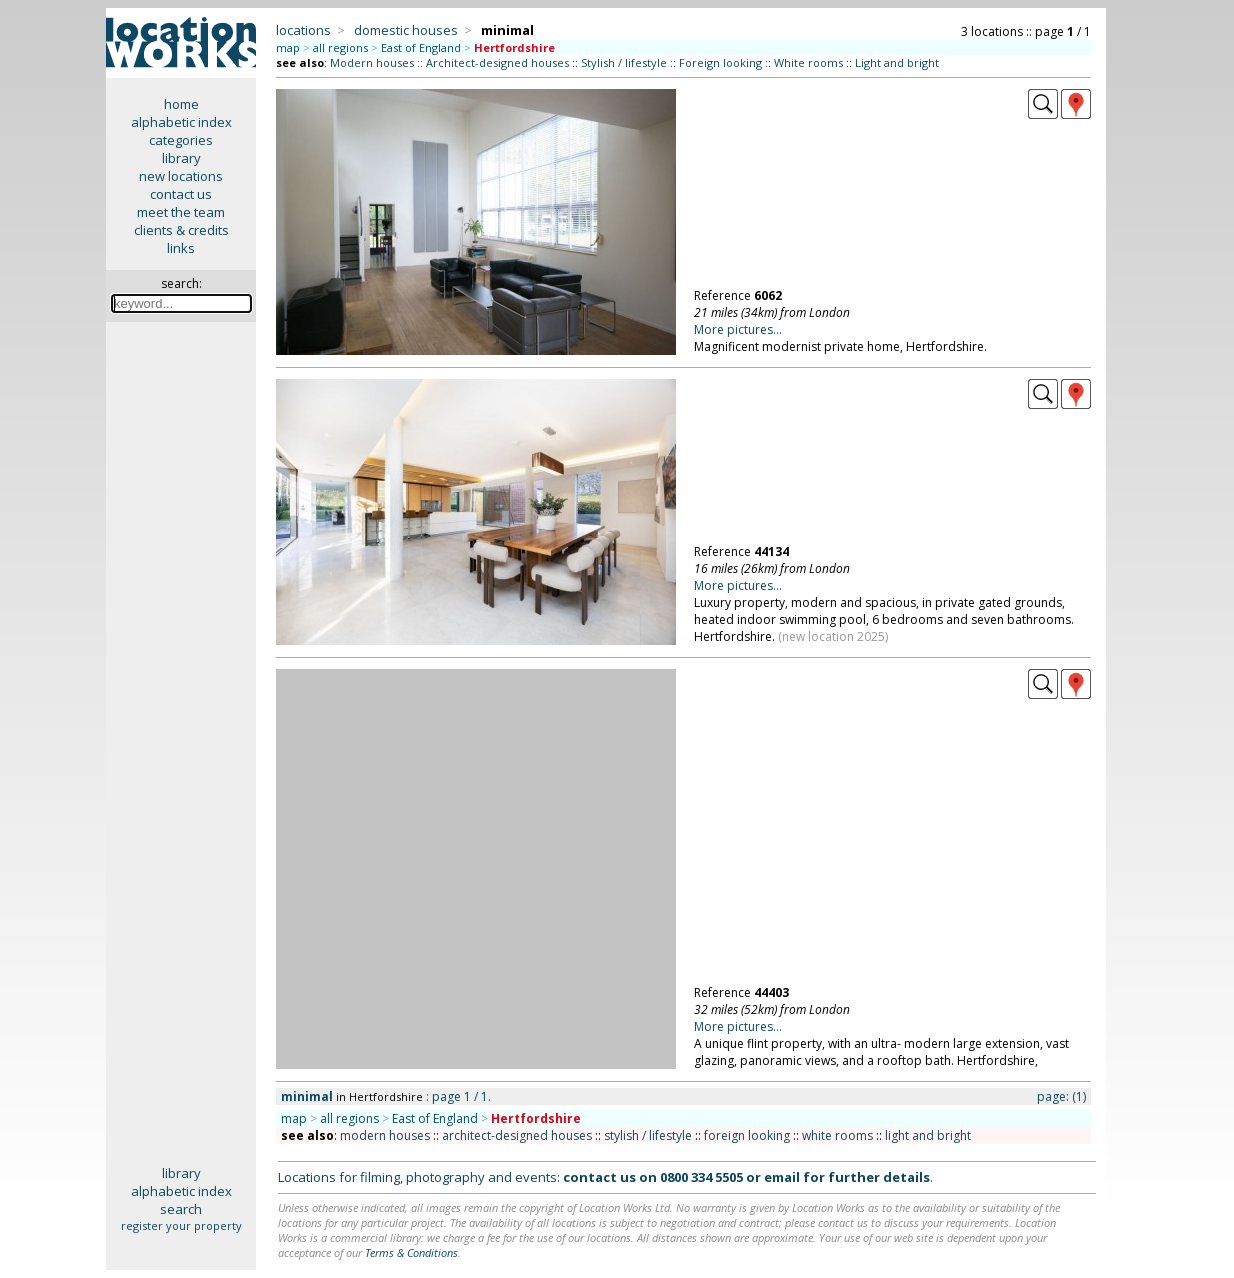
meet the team (181, 212)
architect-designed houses (517, 1135)
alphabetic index (181, 122)
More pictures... (738, 329)
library (181, 158)
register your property (181, 1225)
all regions (340, 47)
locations (303, 30)
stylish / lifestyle (648, 1135)
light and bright (928, 1135)
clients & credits (181, 230)
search (181, 1209)
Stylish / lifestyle (624, 62)
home (181, 104)
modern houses (385, 1135)
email (782, 1177)
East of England (421, 47)
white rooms (837, 1135)
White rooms (808, 62)
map (288, 47)
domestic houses (406, 30)
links (181, 248)
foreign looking (747, 1135)
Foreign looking (720, 62)
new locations (181, 176)
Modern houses (372, 62)
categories (181, 140)
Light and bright (897, 62)
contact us (181, 194)
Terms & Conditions (411, 1252)
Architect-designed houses (497, 62)
